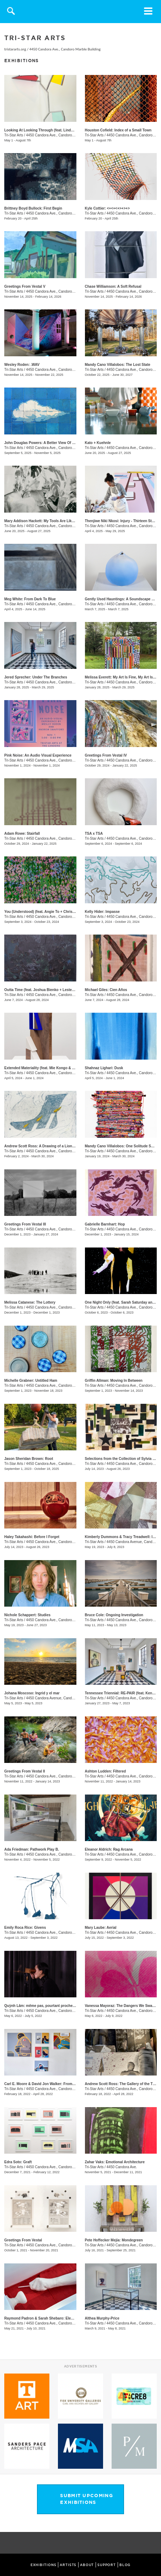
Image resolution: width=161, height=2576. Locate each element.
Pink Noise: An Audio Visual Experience (37, 755)
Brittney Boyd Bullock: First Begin (33, 208)
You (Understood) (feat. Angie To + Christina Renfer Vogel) (53, 912)
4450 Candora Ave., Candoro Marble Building (64, 49)
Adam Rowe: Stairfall (22, 833)
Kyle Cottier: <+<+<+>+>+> (107, 208)
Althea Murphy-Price (102, 2318)
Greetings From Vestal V (24, 286)
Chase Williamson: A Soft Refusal (113, 286)
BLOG (125, 2565)
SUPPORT (106, 2565)
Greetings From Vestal (23, 2240)
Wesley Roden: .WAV (21, 365)
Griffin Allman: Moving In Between (114, 1380)
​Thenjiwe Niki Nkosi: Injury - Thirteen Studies (123, 521)
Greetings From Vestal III (25, 1224)
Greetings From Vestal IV (106, 755)
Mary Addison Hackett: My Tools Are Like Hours (44, 521)
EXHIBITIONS (44, 2565)
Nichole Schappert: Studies (27, 1615)
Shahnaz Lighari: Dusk (104, 1068)
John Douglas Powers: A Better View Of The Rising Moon (52, 443)
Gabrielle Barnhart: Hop (105, 1224)
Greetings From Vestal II (24, 1771)
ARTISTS (68, 2565)
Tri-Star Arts (13, 135)
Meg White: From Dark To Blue (30, 599)
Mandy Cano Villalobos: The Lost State (117, 365)
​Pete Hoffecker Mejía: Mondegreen (114, 2240)
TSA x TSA (94, 833)
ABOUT (87, 2565)
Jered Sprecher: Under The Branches (35, 677)
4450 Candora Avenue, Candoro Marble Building (64, 1698)
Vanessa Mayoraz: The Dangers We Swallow (122, 2006)
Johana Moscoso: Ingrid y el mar (32, 1693)
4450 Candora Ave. (122, 2167)
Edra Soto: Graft (18, 2162)
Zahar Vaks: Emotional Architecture (115, 2162)
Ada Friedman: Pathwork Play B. (31, 1849)
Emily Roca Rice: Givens (25, 1928)
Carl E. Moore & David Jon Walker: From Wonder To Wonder (55, 2084)
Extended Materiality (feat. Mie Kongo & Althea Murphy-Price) (56, 1068)
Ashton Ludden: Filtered (105, 1771)
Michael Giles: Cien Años (106, 990)
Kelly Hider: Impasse (102, 912)
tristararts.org (15, 49)
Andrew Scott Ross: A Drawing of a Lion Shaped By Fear (52, 1146)
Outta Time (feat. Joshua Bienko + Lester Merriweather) (50, 990)
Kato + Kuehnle (98, 443)
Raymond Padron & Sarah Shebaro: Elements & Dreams (51, 2318)
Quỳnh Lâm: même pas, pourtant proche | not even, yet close (55, 2006)
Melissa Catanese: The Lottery (29, 1302)
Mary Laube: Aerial (101, 1928)
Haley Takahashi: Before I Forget (31, 1537)
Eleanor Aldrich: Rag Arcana (109, 1849)
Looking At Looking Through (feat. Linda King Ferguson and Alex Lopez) (65, 130)
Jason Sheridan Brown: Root (28, 1459)
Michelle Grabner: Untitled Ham (30, 1380)
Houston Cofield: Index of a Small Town (118, 130)
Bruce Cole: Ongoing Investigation (114, 1615)
